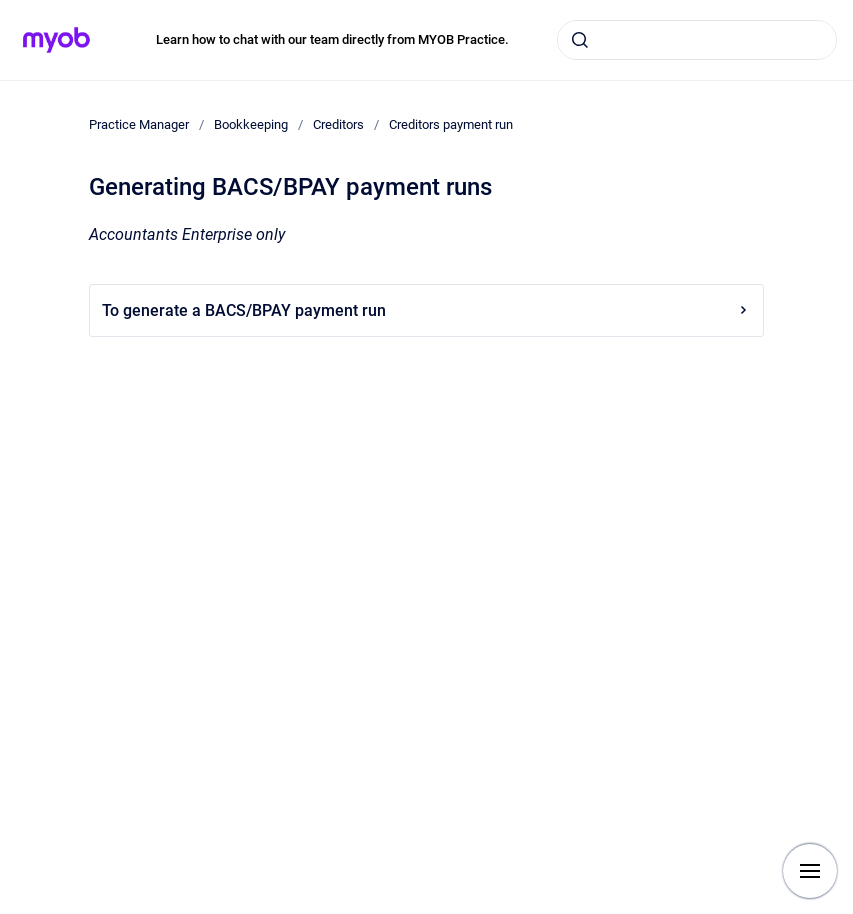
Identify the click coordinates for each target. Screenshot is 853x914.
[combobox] (697, 40)
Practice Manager (139, 124)
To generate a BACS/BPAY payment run (426, 310)
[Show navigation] (810, 871)
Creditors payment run (451, 124)
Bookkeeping (251, 124)
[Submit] (580, 40)
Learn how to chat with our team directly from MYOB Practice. (332, 39)
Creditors (338, 124)
